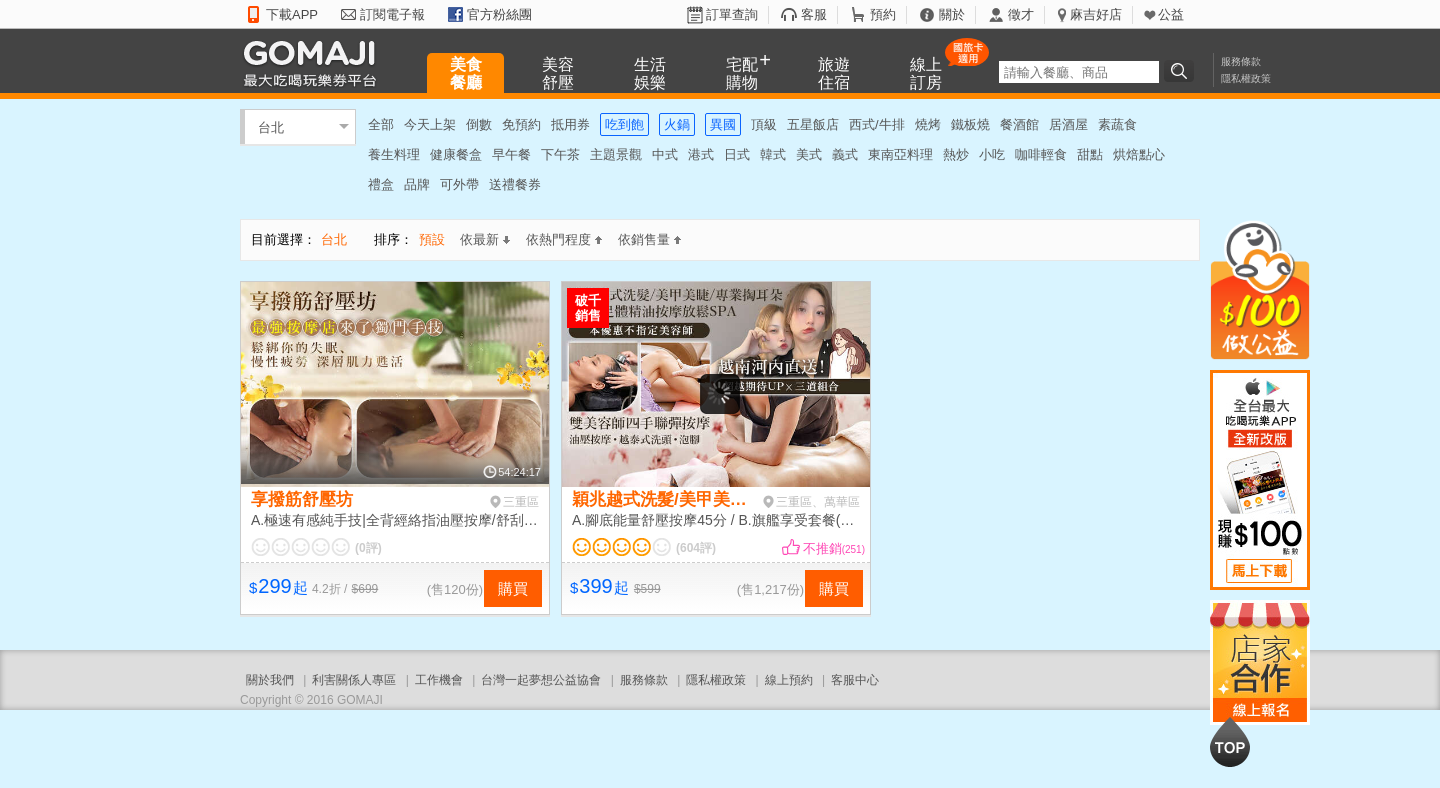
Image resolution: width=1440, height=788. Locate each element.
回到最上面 (1230, 742)
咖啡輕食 (1041, 154)
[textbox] (1079, 72)
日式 (737, 154)
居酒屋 (1068, 124)
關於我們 (270, 680)
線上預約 (789, 680)
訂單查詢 (732, 14)
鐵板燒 (970, 124)
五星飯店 (813, 124)
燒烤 (928, 124)
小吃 (992, 154)
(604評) (696, 548)
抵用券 (570, 124)
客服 (814, 14)
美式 (809, 154)
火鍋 (677, 124)
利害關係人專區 (354, 680)
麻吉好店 (1096, 14)
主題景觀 (616, 154)
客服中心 (855, 680)
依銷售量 (649, 239)
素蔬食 (1117, 124)
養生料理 (394, 154)
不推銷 (834, 548)
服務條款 (1241, 61)
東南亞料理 (900, 154)
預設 (432, 239)
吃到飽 (624, 124)
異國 (723, 124)
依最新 (485, 239)
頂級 (764, 124)
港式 (701, 154)
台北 (271, 126)
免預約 (521, 124)
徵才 (1021, 14)
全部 (381, 124)
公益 (1171, 14)
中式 (665, 154)
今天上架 (430, 124)
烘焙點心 (1139, 154)
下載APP (292, 14)
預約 (883, 14)
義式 (845, 154)
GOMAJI (315, 62)
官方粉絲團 (499, 14)
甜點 (1090, 154)
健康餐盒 (456, 154)
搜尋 (1182, 71)
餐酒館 (1019, 124)
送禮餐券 (515, 184)
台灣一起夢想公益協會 (541, 680)
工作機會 (439, 680)
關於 (952, 14)
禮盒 (381, 184)
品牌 (417, 184)
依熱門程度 (564, 239)
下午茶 (560, 154)
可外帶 (459, 184)
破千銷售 (588, 308)
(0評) (368, 548)
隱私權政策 (1246, 78)
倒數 (479, 124)
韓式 (773, 154)
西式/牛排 (877, 124)
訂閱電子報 (392, 14)
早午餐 (511, 154)
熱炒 (956, 154)
